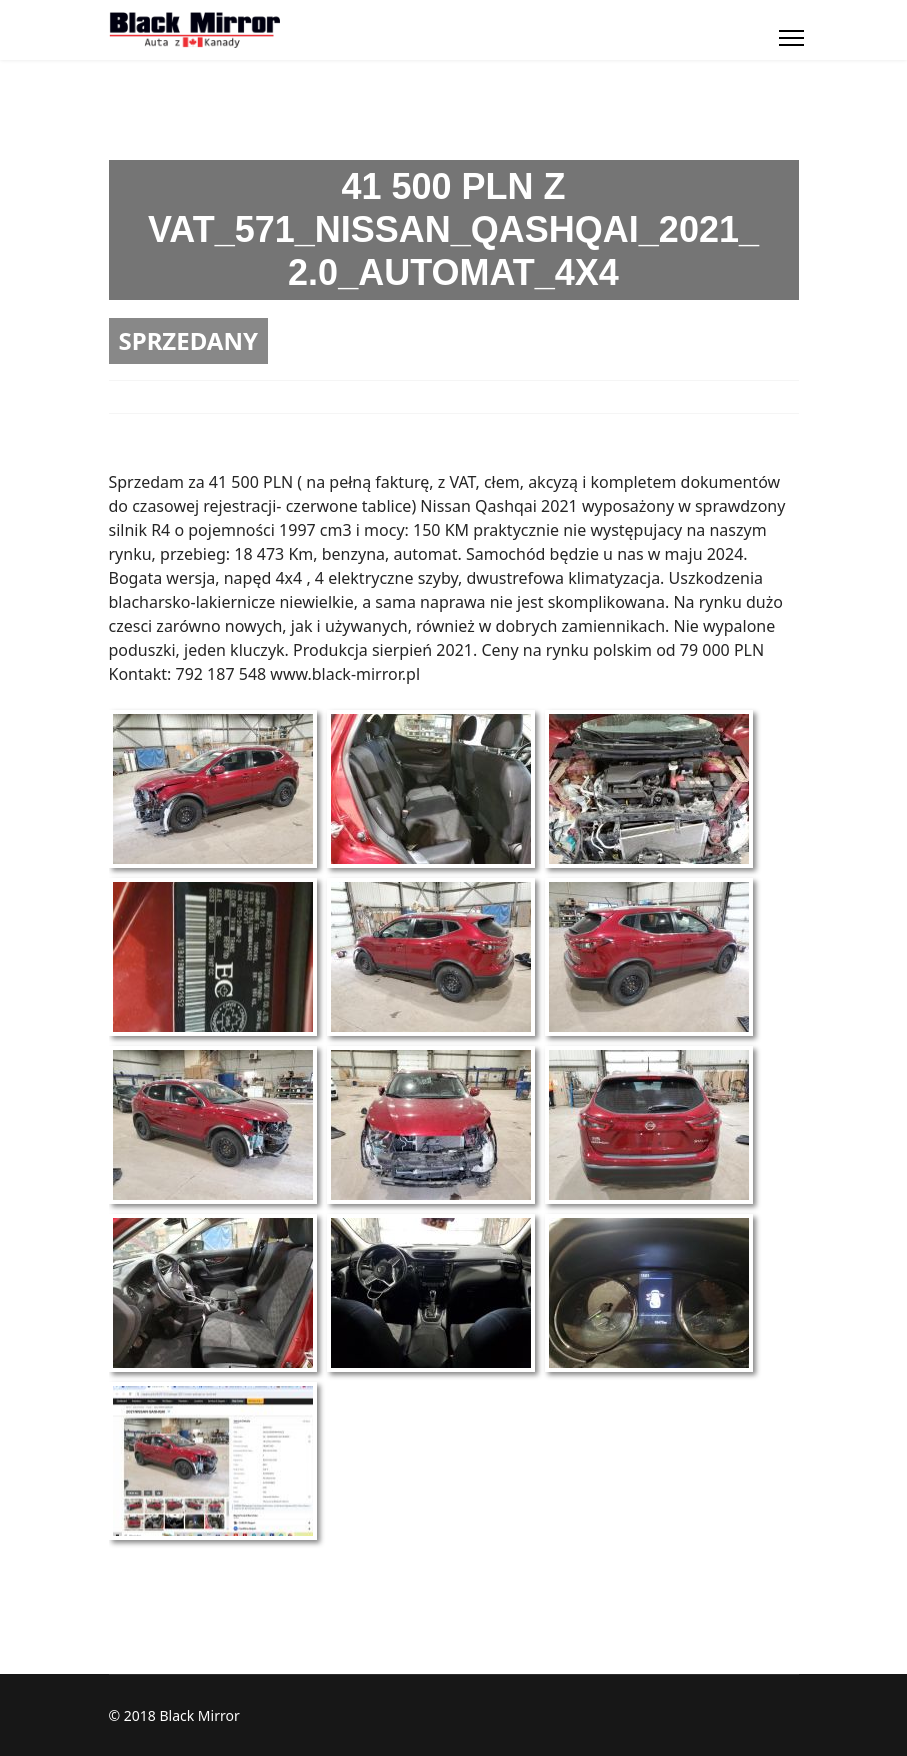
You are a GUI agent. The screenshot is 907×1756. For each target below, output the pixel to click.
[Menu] (791, 38)
